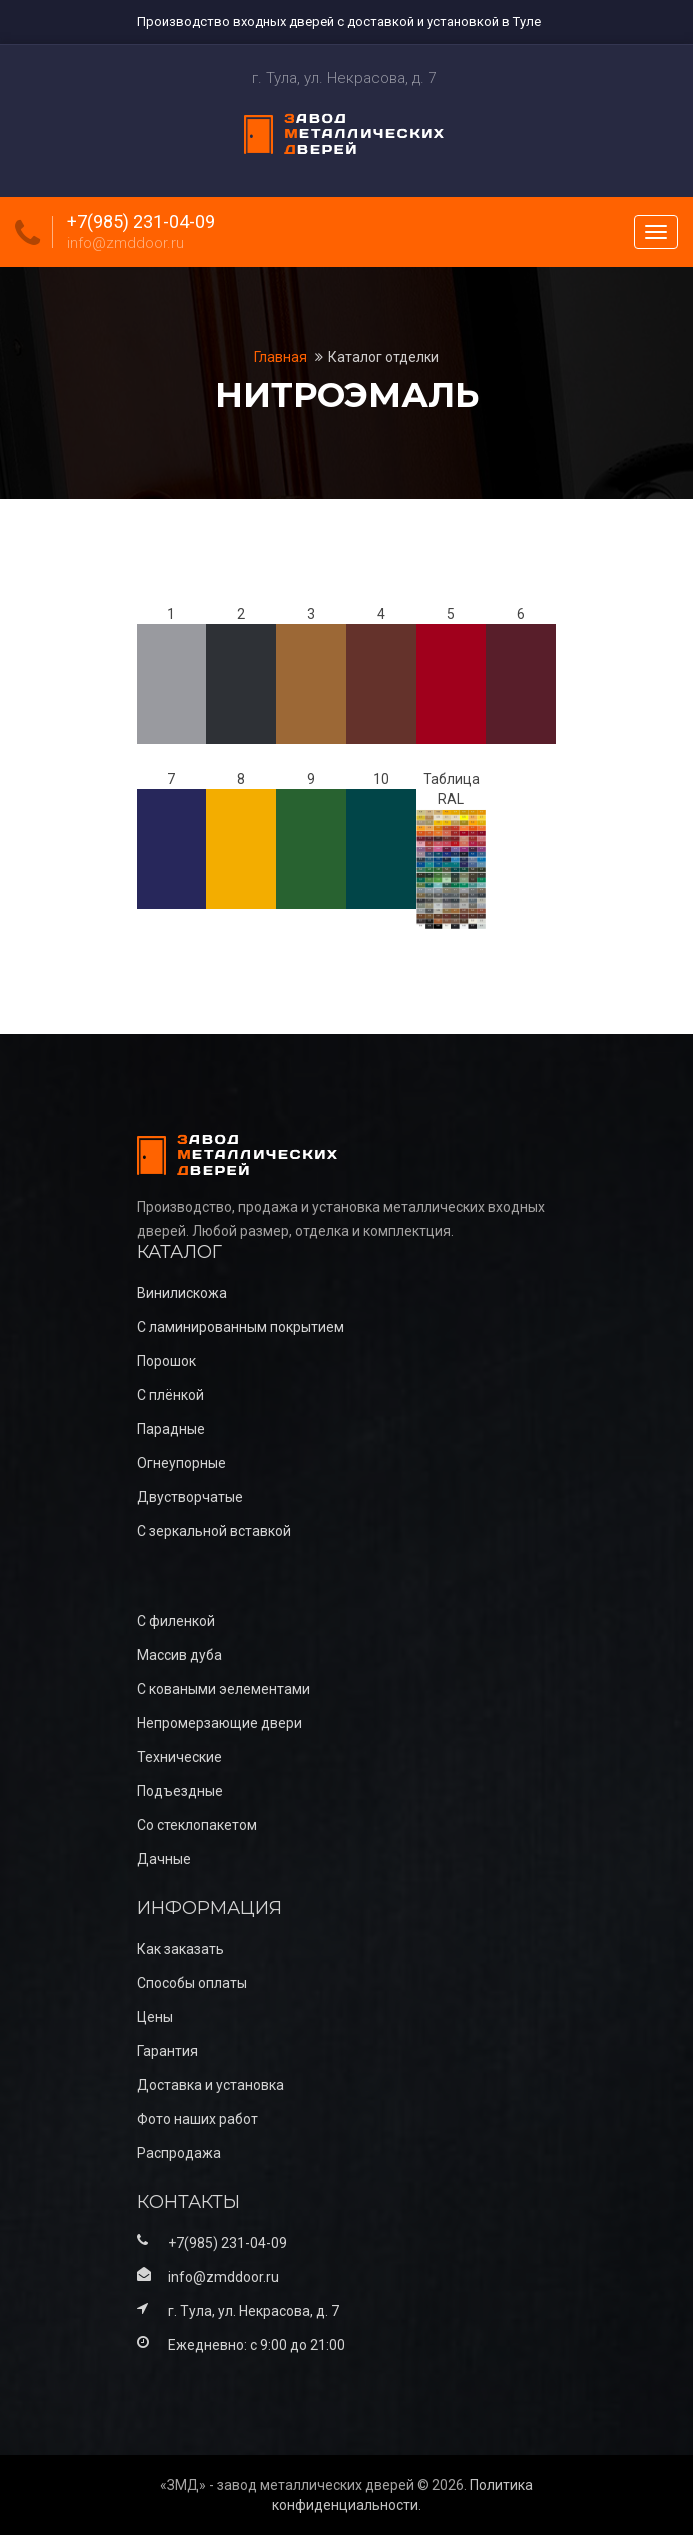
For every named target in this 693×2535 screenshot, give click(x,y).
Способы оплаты (192, 1983)
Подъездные (180, 1791)
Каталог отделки (383, 357)
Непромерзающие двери (219, 1723)
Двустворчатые (190, 1497)
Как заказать (180, 1949)
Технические (179, 1757)
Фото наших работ (197, 2119)
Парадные (171, 1429)
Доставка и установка (210, 2085)
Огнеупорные (181, 1463)
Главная (282, 357)
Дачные (164, 1859)
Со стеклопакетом (197, 1825)
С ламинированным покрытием (240, 1327)
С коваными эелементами (223, 1689)
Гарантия (167, 2051)
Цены (155, 2017)
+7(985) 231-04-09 (141, 222)
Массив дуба (179, 1655)
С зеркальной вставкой (214, 1531)
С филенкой (176, 1621)
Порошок (166, 1361)
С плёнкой (170, 1395)
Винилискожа (182, 1293)
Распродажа (179, 2153)
